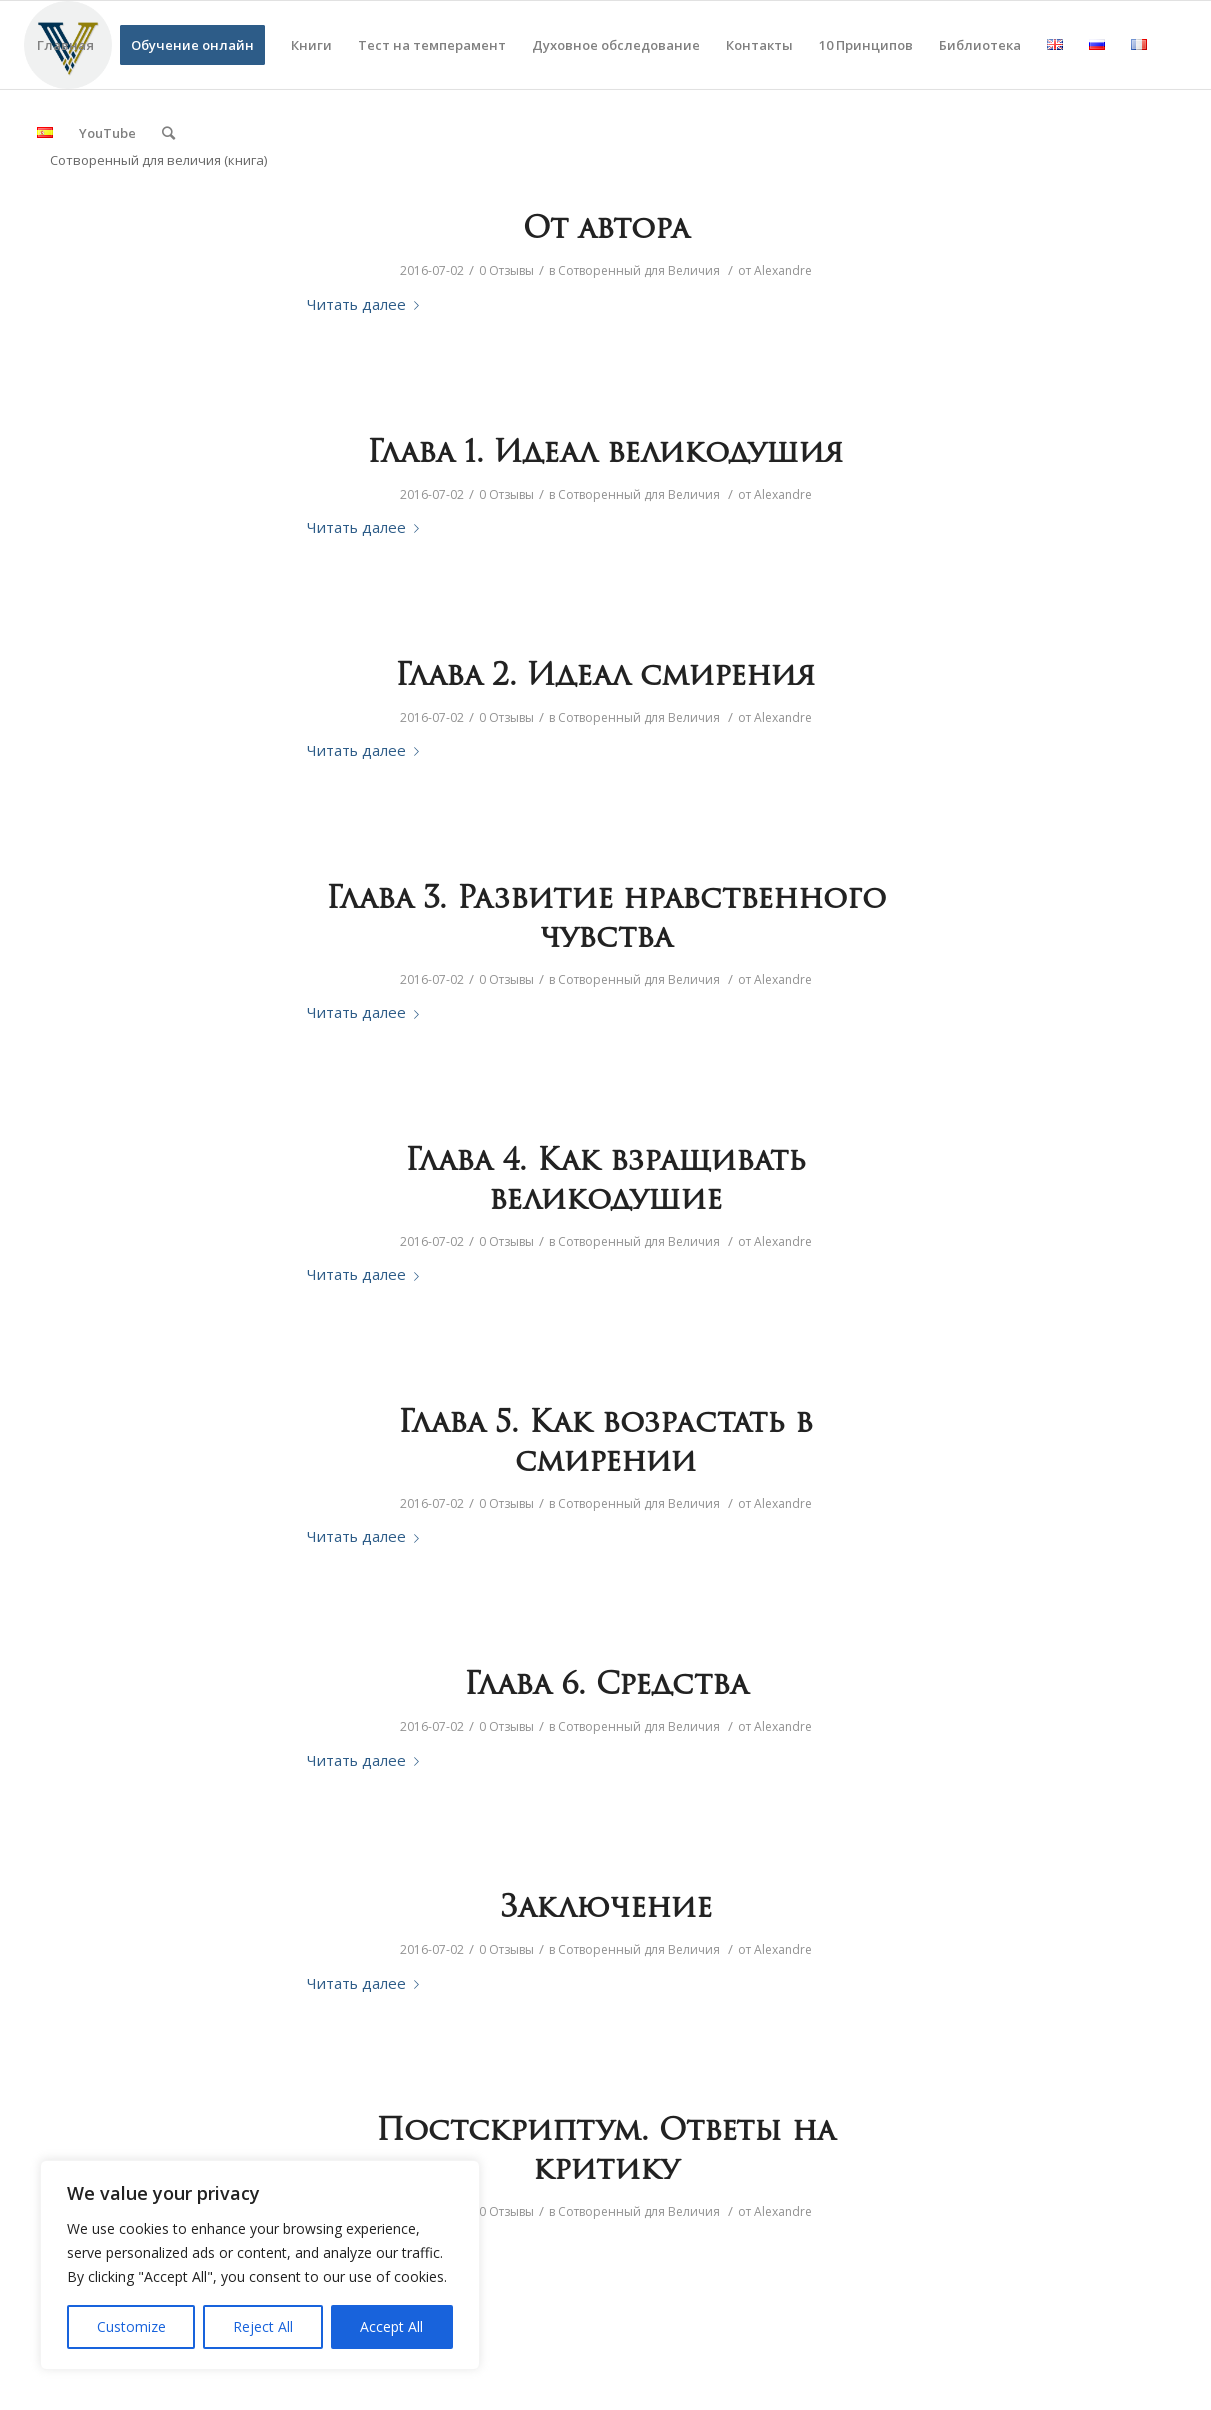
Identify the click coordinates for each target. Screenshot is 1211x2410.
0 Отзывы (506, 270)
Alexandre (783, 270)
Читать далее (367, 304)
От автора (606, 230)
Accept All (391, 2326)
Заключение (606, 1909)
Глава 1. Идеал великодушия (605, 454)
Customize (131, 2326)
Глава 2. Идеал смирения (605, 677)
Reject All (263, 2326)
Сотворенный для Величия (639, 270)
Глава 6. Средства (606, 1686)
